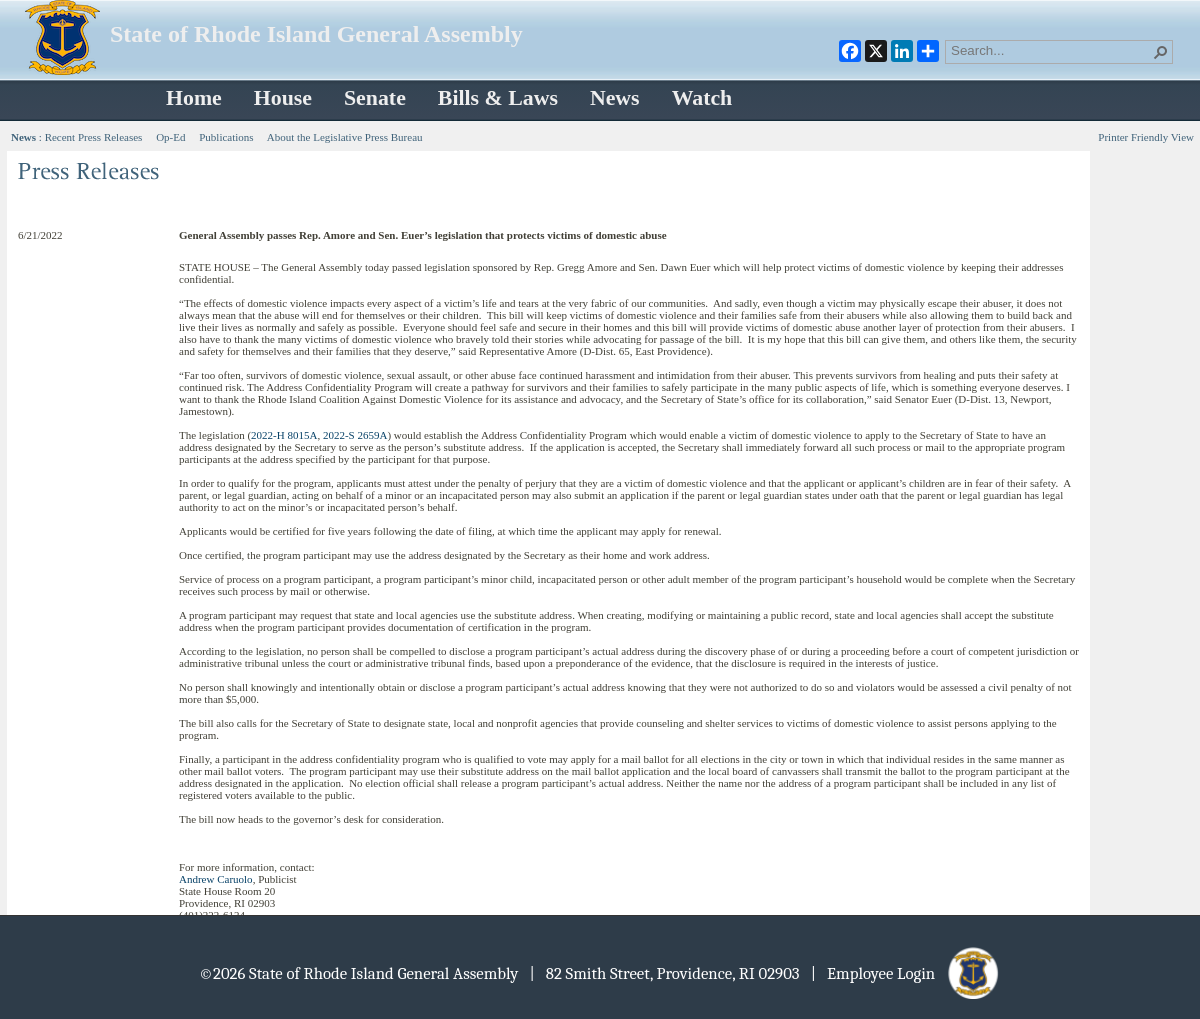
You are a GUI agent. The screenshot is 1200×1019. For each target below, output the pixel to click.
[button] (1161, 52)
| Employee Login (906, 973)
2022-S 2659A (355, 435)
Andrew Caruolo (216, 879)
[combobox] (1051, 50)
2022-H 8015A (284, 435)
